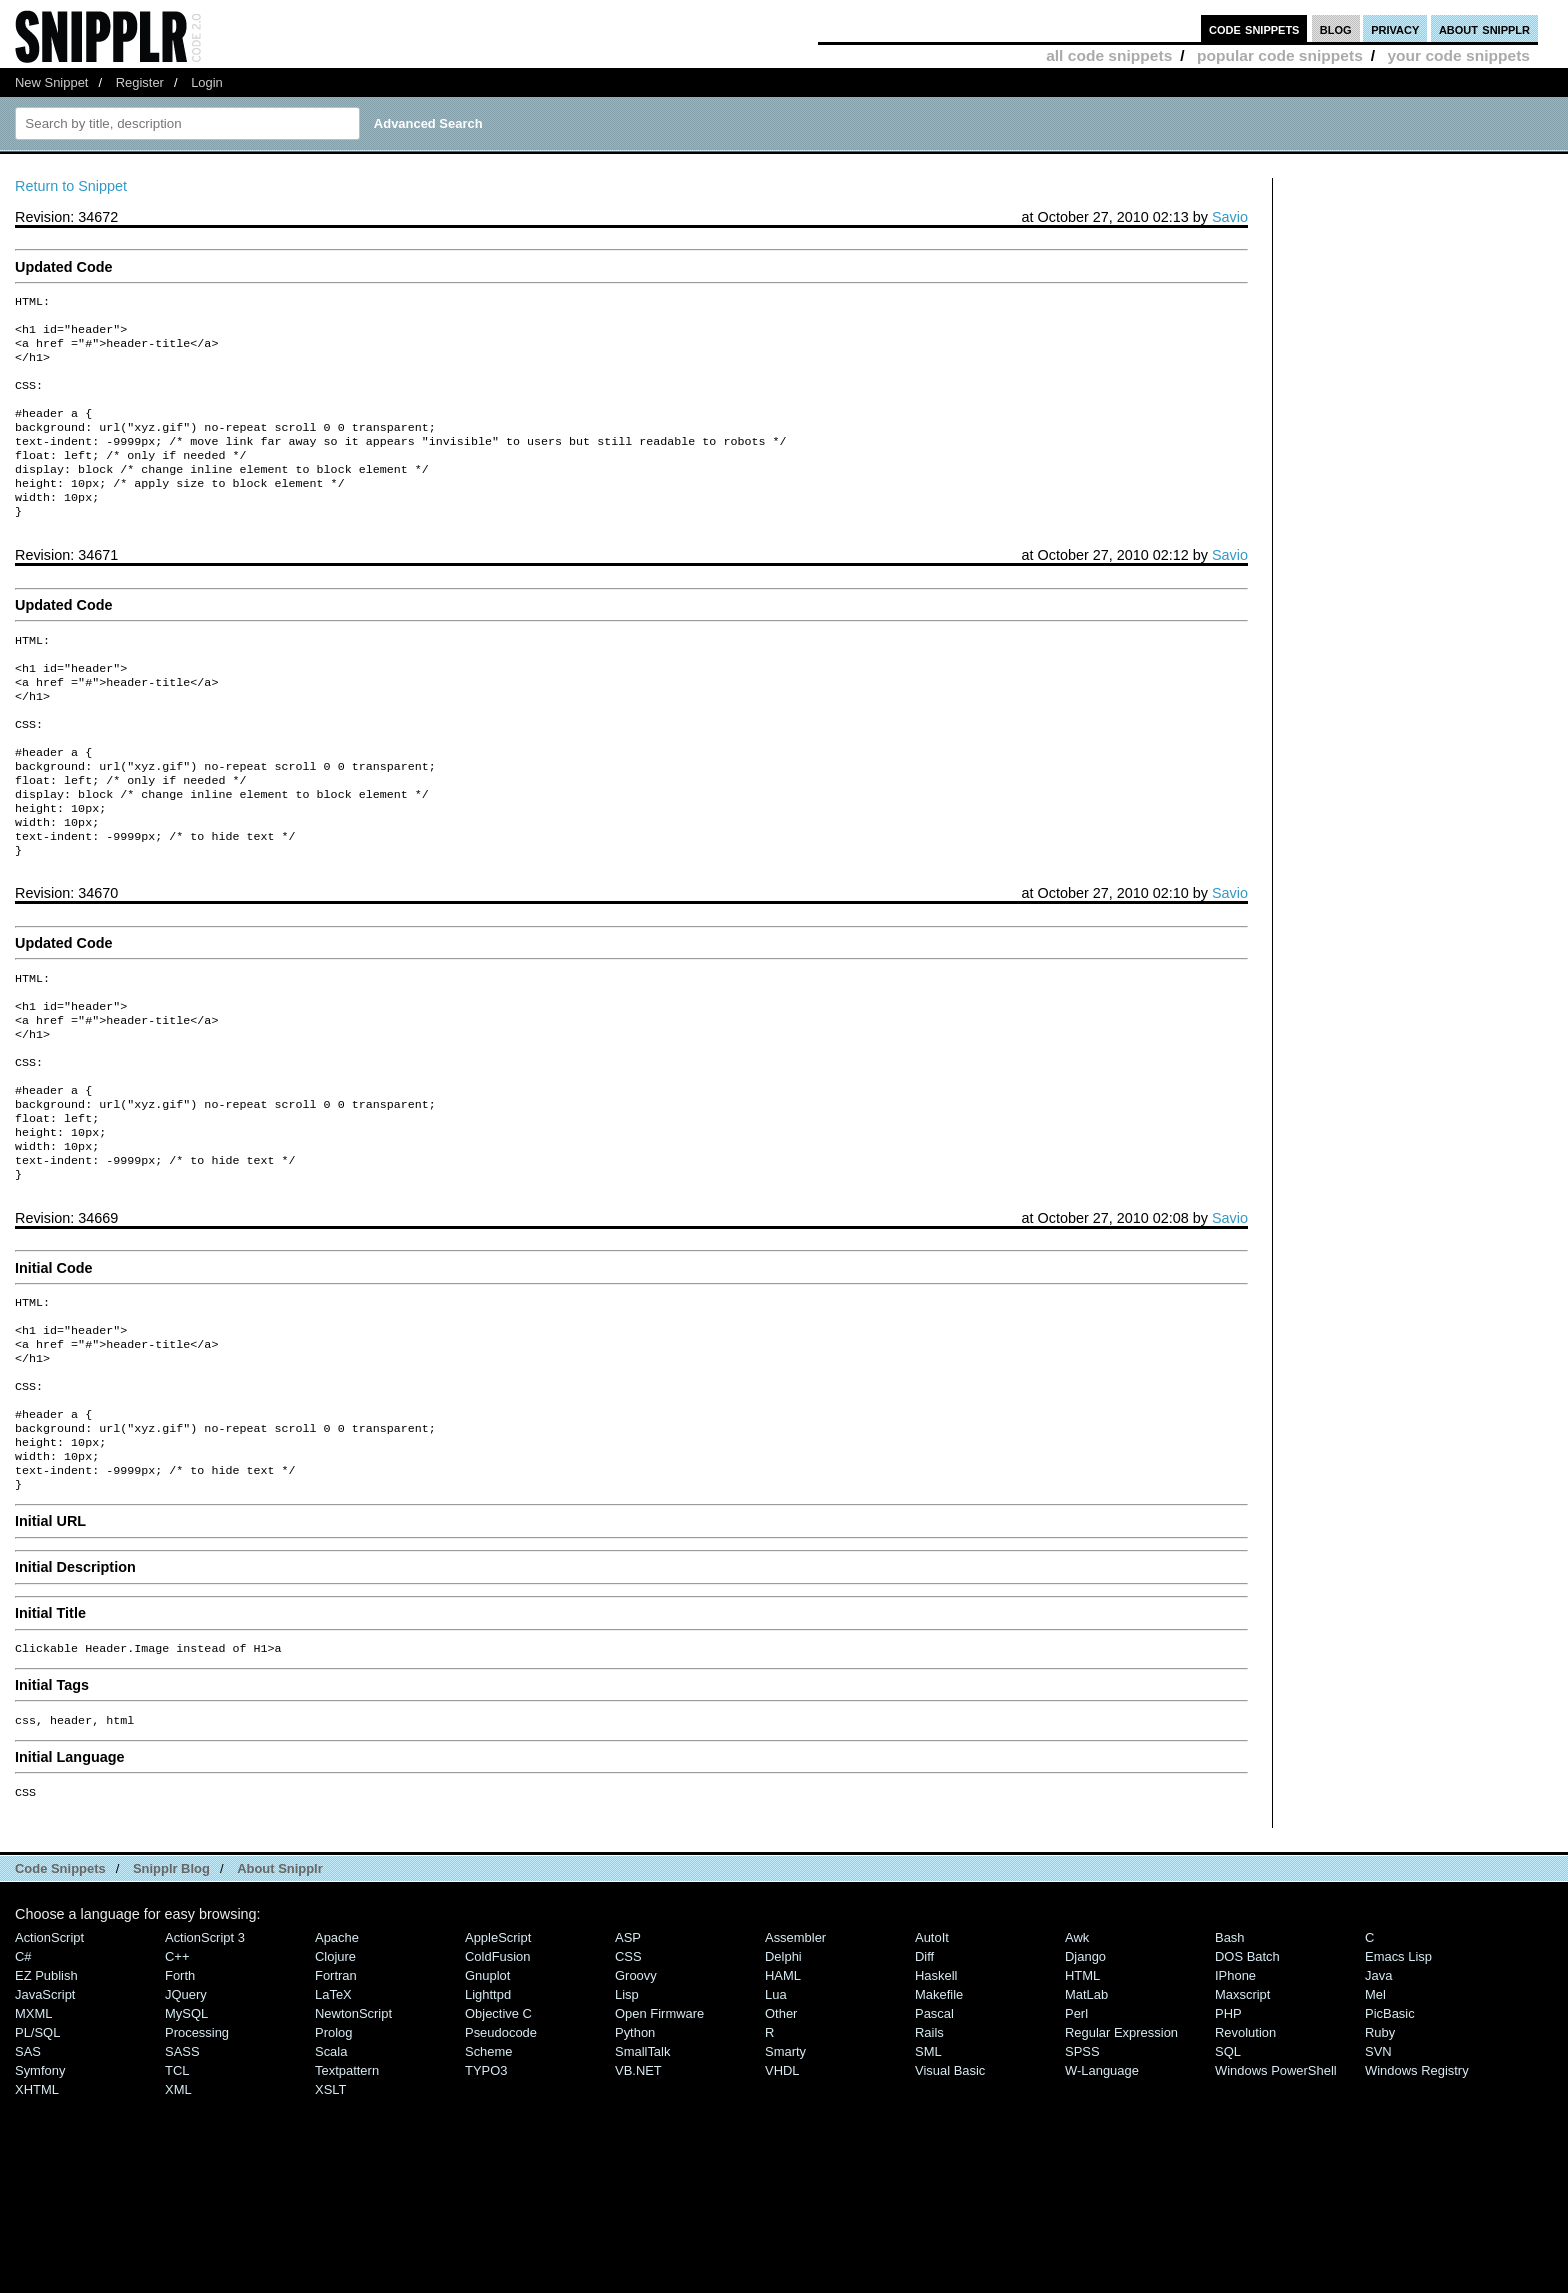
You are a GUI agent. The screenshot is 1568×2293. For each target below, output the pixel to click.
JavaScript (45, 2122)
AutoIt (932, 2065)
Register (140, 82)
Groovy (636, 2103)
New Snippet (51, 82)
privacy (1395, 28)
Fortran (336, 2103)
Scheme (489, 2179)
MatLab (1086, 2122)
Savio (1230, 217)
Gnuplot (487, 2103)
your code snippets (1458, 55)
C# (23, 2084)
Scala (331, 2179)
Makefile (939, 2122)
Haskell (936, 2103)
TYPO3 (486, 2198)
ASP (628, 2065)
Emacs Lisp (1398, 2084)
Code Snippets (60, 1996)
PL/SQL (37, 2160)
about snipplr (1484, 28)
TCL (177, 2198)
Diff (924, 2084)
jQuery (186, 2122)
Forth (180, 2103)
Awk (1077, 2065)
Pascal (934, 2141)
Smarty (785, 2179)
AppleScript (498, 2065)
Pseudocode (501, 2160)
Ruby (1380, 2160)
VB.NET (638, 2198)
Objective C (498, 2141)
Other (781, 2141)
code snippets (1254, 28)
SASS (182, 2179)
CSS (628, 2084)
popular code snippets (1280, 55)
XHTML (37, 2217)
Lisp (627, 2122)
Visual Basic (950, 2198)
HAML (783, 2103)
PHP (1228, 2141)
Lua (776, 2122)
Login (207, 82)
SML (928, 2179)
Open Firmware (659, 2141)
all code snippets (1109, 55)
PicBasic (1390, 2141)
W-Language (1102, 2198)
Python (635, 2160)
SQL (1228, 2179)
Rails (929, 2160)
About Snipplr (280, 1996)
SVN (1378, 2179)
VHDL (782, 2198)
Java (1378, 2103)
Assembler (795, 2065)
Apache (337, 2065)
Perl (1076, 2141)
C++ (177, 2084)
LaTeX (333, 2122)
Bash (1230, 2065)
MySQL (186, 2141)
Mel (1375, 2122)
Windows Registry (1417, 2198)
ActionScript (49, 2065)
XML (178, 2217)
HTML (1082, 2103)
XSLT (330, 2217)
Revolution (1245, 2160)
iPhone (1235, 2103)
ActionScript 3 (205, 2065)
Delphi (783, 2084)
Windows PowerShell (1276, 2198)
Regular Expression (1121, 2160)
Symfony (40, 2198)
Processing (197, 2160)
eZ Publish (46, 2103)
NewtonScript (353, 2141)
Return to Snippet (71, 186)
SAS (28, 2179)
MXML (33, 2141)
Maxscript (1242, 2122)
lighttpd (488, 2122)
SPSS (1082, 2179)
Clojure (335, 2084)
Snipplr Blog (171, 1996)
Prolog (333, 2160)
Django (1085, 2084)
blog (1336, 28)
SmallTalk (642, 2179)
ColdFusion (498, 2084)
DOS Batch (1247, 2084)
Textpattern (347, 2198)
